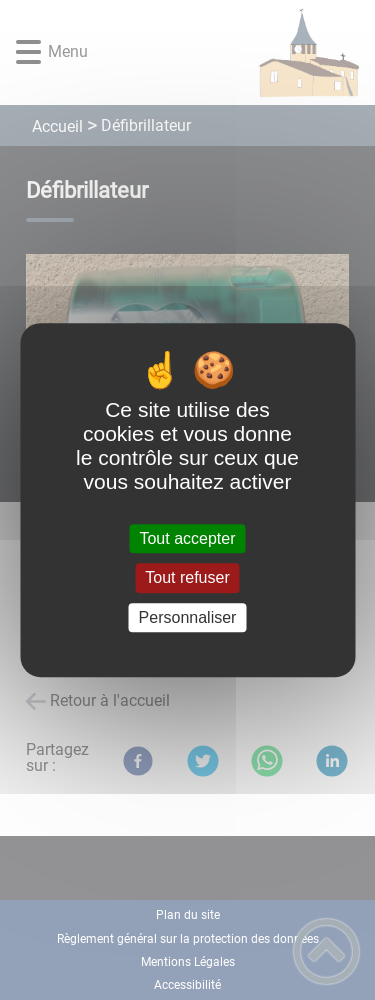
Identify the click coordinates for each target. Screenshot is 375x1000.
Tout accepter (187, 538)
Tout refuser (187, 578)
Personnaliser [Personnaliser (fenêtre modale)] (188, 617)
